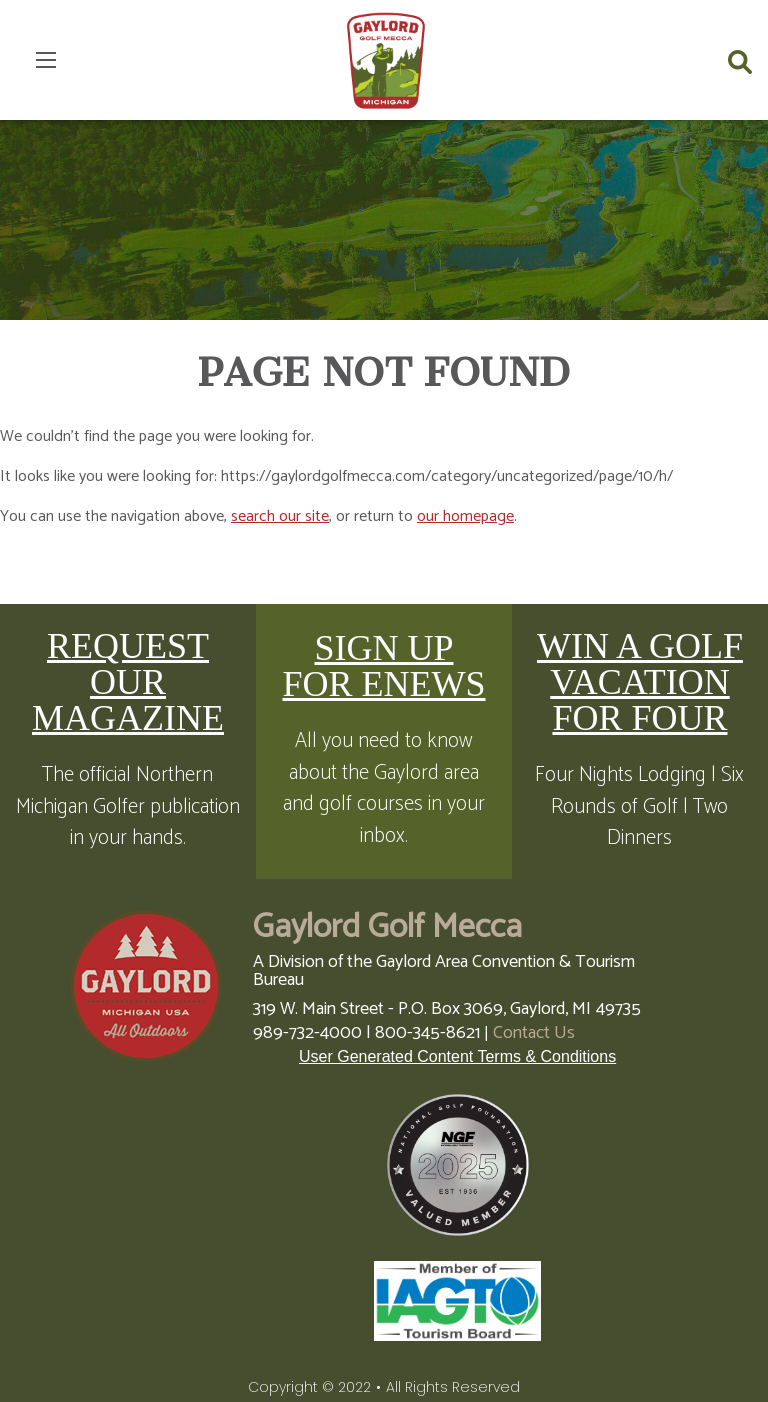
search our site (280, 516)
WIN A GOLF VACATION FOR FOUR (640, 682)
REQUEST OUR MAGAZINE (128, 682)
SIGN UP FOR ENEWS (383, 666)
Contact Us (534, 1033)
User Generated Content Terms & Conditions (457, 1056)
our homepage (465, 516)
